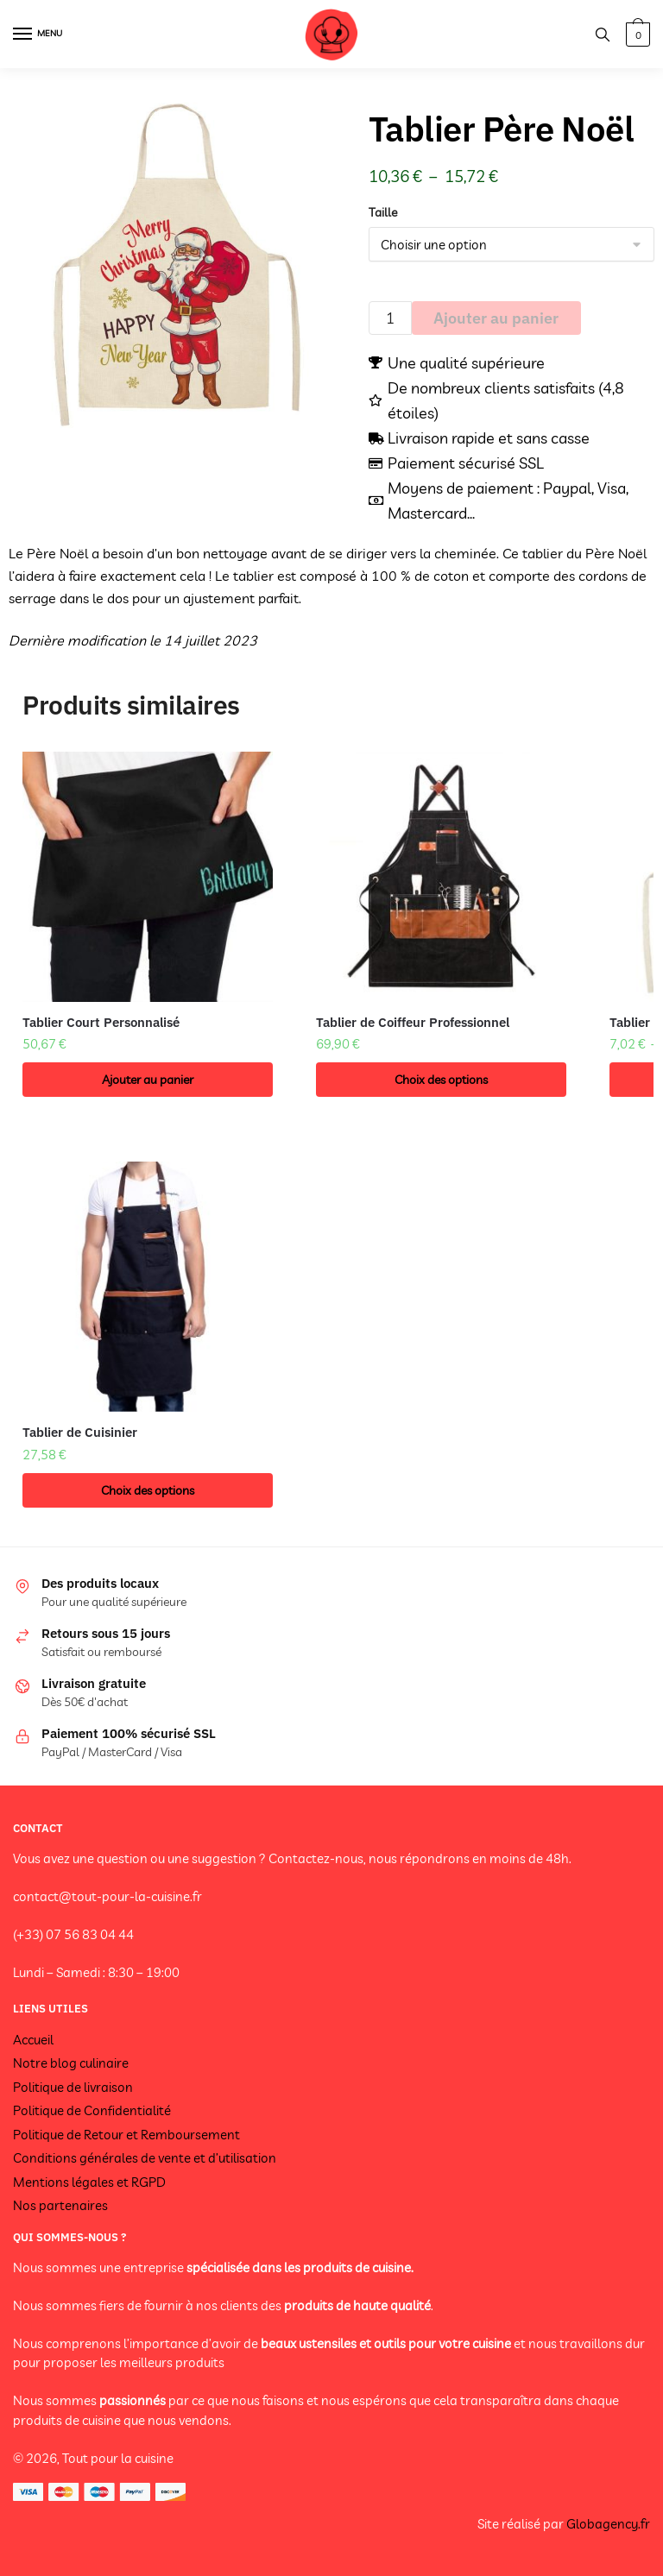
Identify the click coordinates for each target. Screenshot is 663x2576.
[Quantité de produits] (390, 318)
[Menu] (39, 34)
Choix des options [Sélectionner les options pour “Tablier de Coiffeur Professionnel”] (441, 1079)
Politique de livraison (73, 2087)
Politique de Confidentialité (92, 2110)
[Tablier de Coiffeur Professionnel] (441, 877)
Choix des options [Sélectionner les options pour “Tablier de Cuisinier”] (147, 1490)
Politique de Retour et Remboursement (126, 2134)
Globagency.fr (608, 2524)
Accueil (33, 2039)
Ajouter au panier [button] (147, 1079)
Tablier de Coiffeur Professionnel (412, 1022)
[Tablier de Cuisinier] (147, 1287)
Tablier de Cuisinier (79, 1432)
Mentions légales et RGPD (89, 2182)
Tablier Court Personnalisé (101, 1022)
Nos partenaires (60, 2205)
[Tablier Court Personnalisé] (147, 877)
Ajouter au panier (496, 318)
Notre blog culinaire (71, 2063)
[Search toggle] (602, 34)
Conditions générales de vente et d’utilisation (144, 2158)
